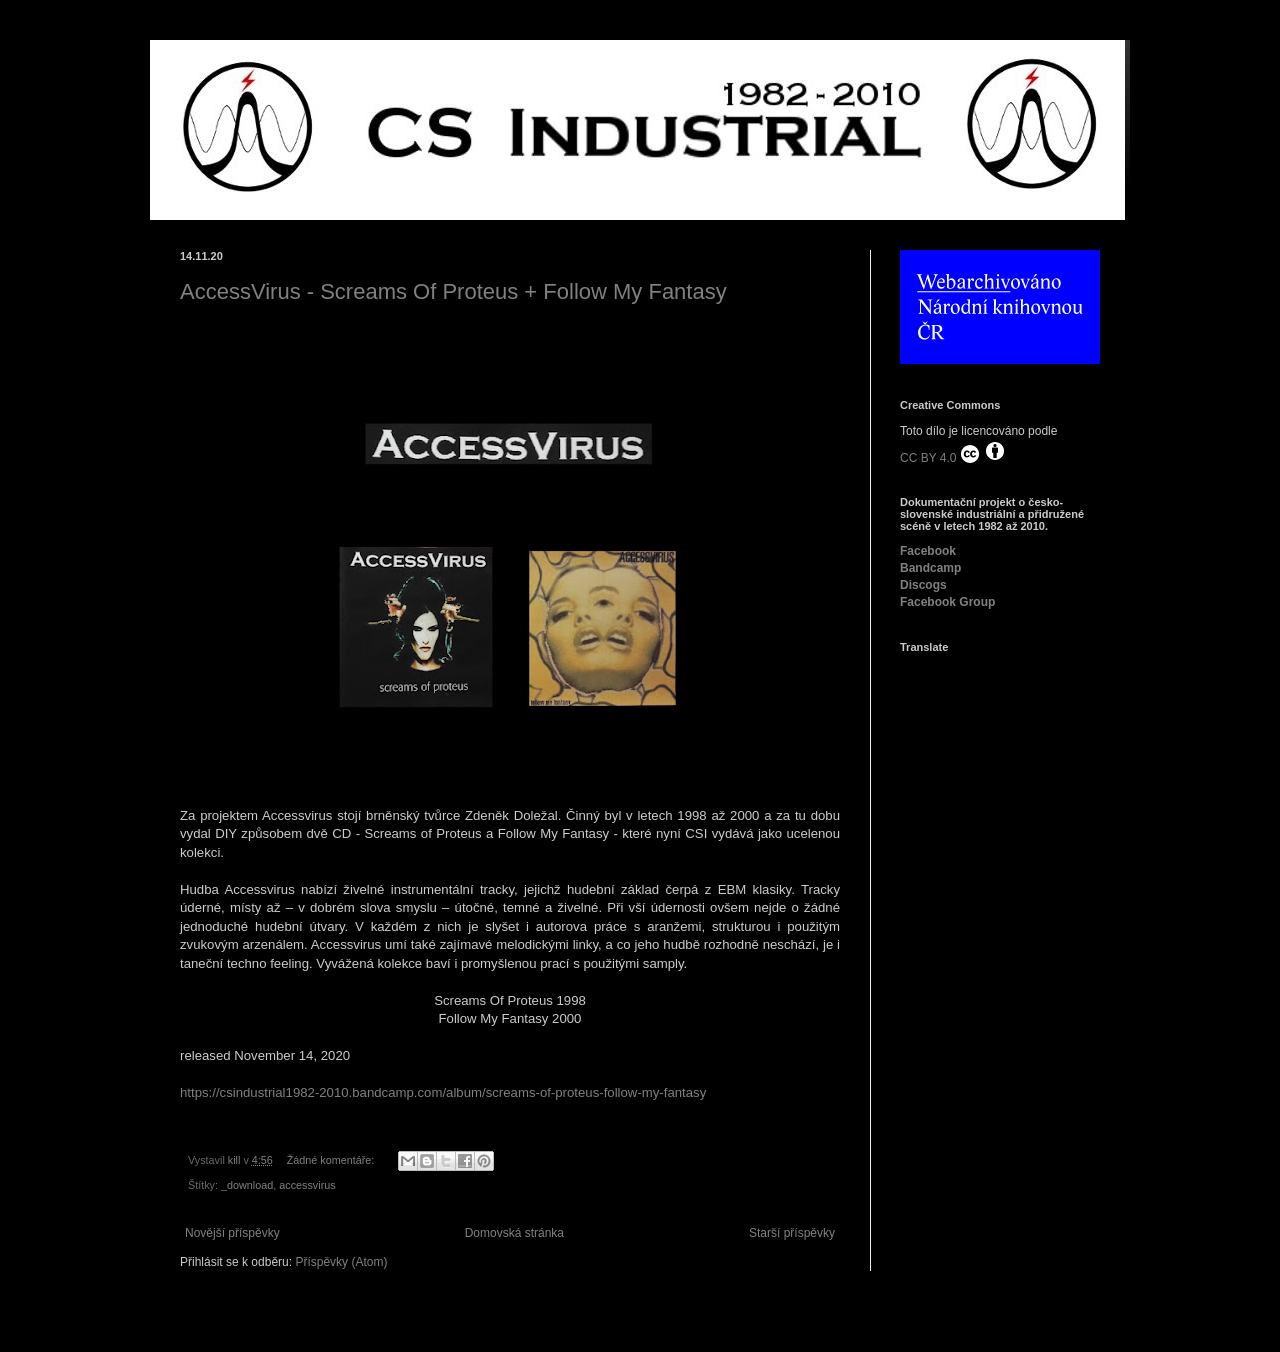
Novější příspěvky (232, 1233)
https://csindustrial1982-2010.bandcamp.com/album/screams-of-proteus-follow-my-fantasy (443, 1092)
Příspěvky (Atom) (341, 1262)
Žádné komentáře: (332, 1160)
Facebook (928, 551)
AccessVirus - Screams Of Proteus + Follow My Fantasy (453, 291)
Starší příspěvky (792, 1233)
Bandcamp (930, 568)
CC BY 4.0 (953, 452)
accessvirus (307, 1185)
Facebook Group (947, 602)
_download (247, 1185)
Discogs (923, 585)
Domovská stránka (514, 1233)
